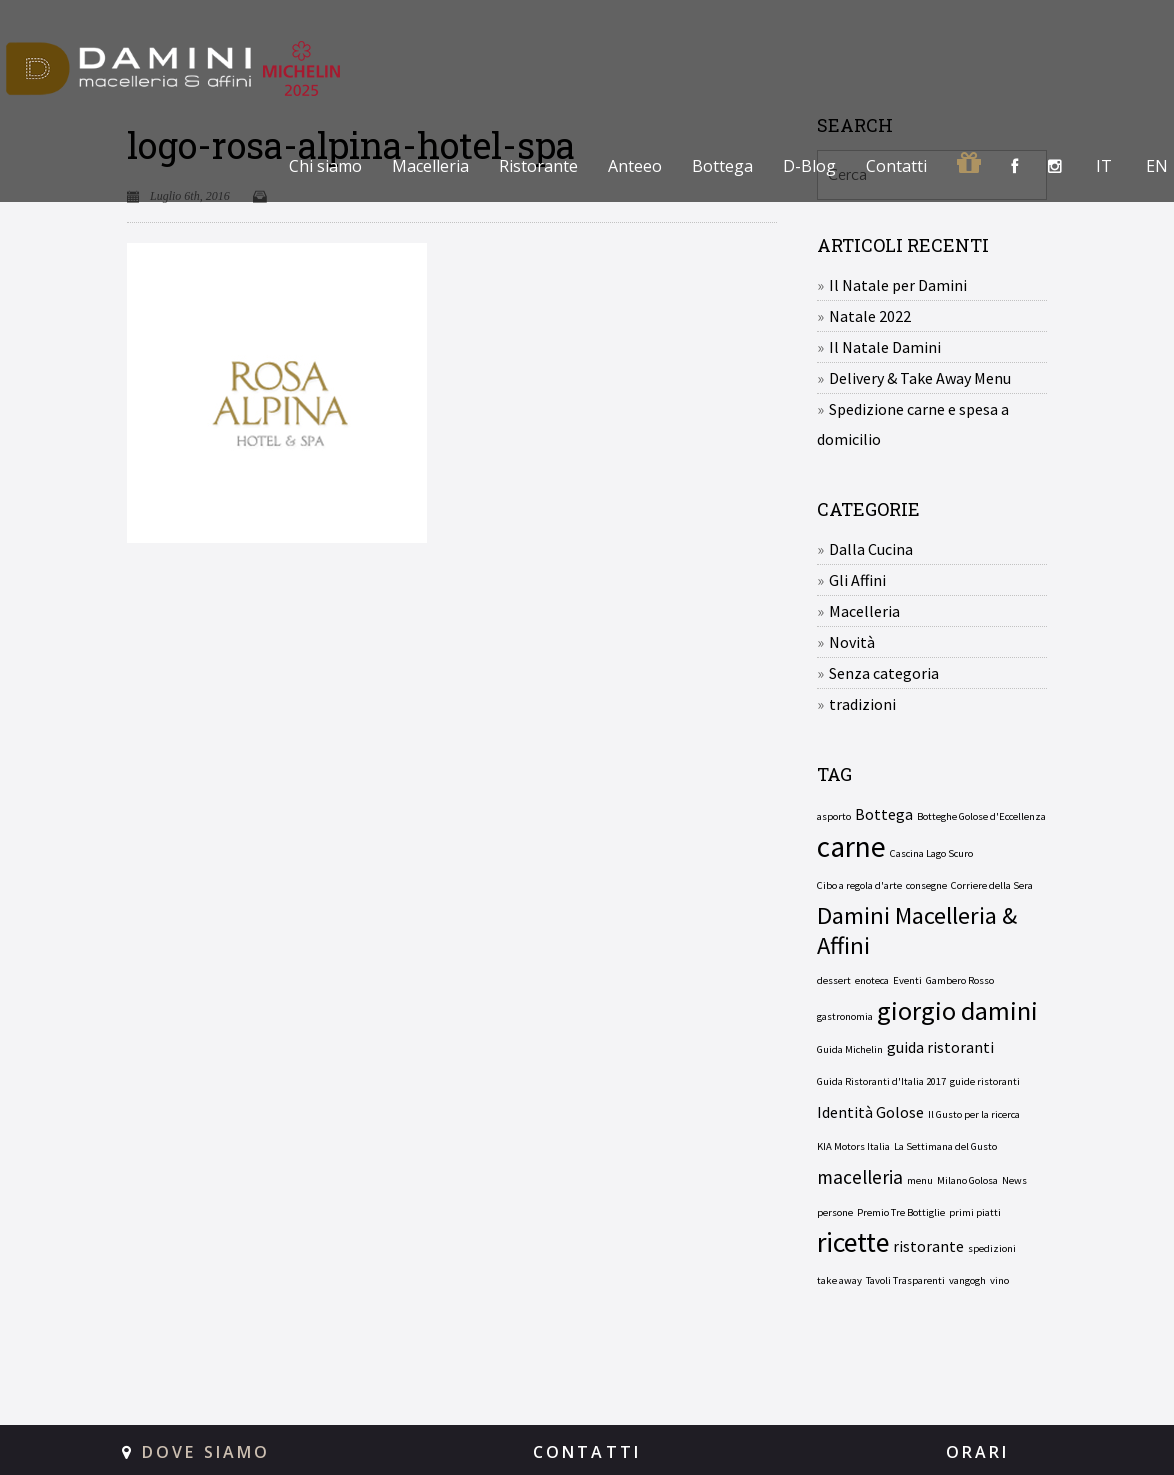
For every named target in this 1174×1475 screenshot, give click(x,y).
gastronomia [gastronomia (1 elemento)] (845, 1016)
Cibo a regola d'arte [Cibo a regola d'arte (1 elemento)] (859, 885)
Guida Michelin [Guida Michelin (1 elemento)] (850, 1049)
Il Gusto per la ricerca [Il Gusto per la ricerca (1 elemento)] (974, 1114)
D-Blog (809, 166)
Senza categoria (884, 673)
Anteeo (635, 166)
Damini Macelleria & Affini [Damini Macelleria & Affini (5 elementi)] (917, 931)
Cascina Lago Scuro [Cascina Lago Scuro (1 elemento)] (931, 853)
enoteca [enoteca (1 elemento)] (872, 980)
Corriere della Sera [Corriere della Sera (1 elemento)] (992, 885)
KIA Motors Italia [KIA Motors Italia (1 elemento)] (853, 1146)
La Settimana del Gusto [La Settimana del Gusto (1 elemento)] (945, 1146)
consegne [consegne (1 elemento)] (926, 885)
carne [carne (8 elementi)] (851, 847)
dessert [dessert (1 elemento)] (834, 980)
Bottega (722, 166)
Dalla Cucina (871, 549)
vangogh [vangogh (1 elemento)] (967, 1280)
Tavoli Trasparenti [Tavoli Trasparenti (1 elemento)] (905, 1280)
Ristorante (538, 166)
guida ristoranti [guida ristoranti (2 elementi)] (940, 1047)
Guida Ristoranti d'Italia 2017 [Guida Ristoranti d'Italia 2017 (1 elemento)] (881, 1081)
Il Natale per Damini (898, 285)
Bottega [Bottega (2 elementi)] (884, 814)
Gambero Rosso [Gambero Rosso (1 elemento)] (960, 980)
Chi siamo (325, 166)
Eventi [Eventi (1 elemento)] (907, 980)
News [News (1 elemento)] (1014, 1180)
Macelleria (430, 166)
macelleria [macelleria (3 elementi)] (860, 1177)
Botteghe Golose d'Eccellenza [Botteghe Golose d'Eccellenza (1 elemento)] (981, 816)
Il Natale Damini (885, 347)
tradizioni (862, 704)
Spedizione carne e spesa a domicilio (913, 424)
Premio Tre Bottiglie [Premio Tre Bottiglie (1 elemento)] (901, 1212)
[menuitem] (1102, 166)
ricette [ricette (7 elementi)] (853, 1243)
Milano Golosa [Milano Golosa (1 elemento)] (967, 1180)
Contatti (896, 166)
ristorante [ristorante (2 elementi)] (928, 1246)
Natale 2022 (870, 316)
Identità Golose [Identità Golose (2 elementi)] (870, 1112)
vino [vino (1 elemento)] (999, 1280)
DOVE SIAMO (206, 1452)
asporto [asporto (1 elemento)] (834, 816)
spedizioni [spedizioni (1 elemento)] (992, 1248)
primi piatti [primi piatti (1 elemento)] (975, 1212)
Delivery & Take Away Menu (920, 378)
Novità (852, 642)
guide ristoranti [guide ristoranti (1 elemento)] (985, 1081)
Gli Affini (857, 580)
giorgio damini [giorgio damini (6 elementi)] (957, 1011)
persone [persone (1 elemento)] (835, 1212)
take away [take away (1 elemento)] (839, 1280)
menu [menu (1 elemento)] (920, 1180)
